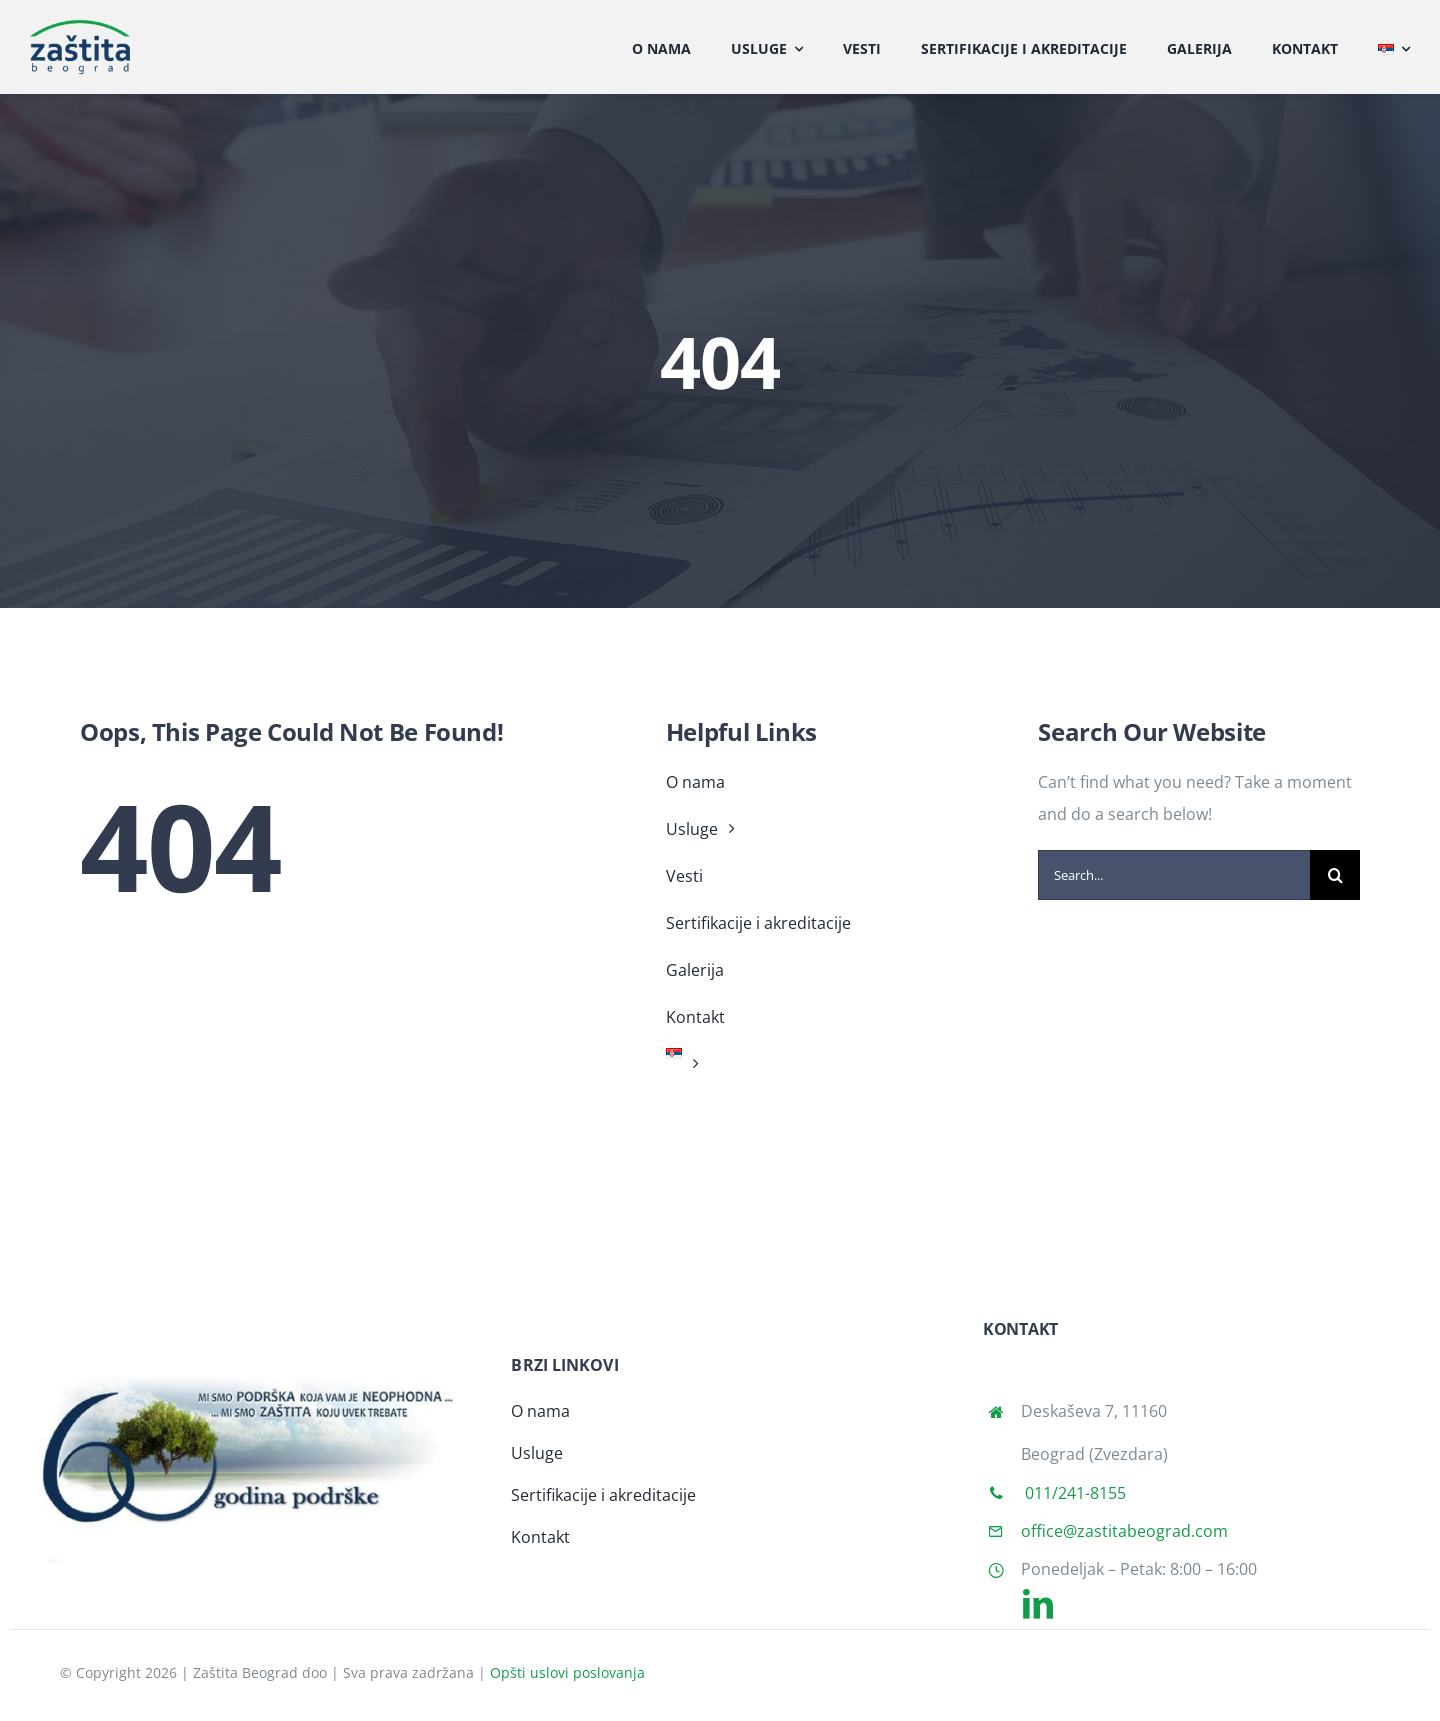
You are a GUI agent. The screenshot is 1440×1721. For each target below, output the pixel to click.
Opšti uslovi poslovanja (567, 1672)
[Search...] (1174, 875)
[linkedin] (1038, 1604)
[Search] (1335, 875)
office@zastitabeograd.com (1124, 1531)
